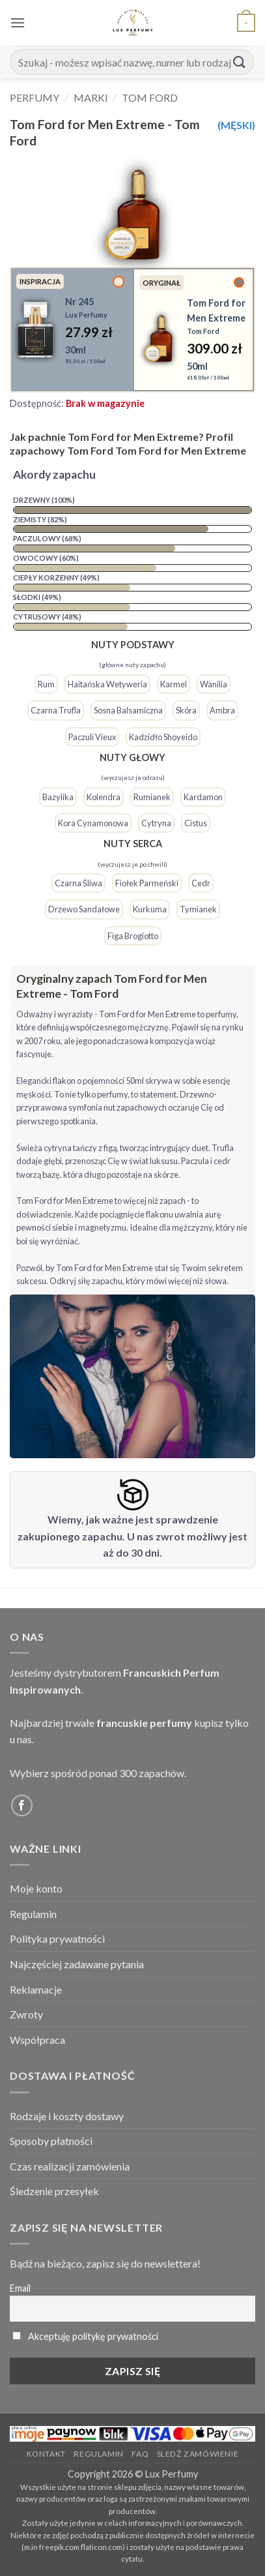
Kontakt (46, 2454)
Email (20, 2288)
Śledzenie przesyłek (54, 2191)
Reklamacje (36, 1989)
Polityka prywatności (57, 1938)
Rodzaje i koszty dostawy (67, 2116)
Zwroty (26, 2014)
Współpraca (37, 2039)
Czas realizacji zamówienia (70, 2166)
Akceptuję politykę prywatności (93, 2336)
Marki (91, 97)
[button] (17, 22)
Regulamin (33, 1914)
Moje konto (36, 1888)
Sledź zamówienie (198, 2454)
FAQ (140, 2454)
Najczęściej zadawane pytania (77, 1964)
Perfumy (34, 97)
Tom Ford (150, 97)
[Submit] (240, 61)
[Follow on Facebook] (22, 1805)
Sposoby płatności (51, 2140)
